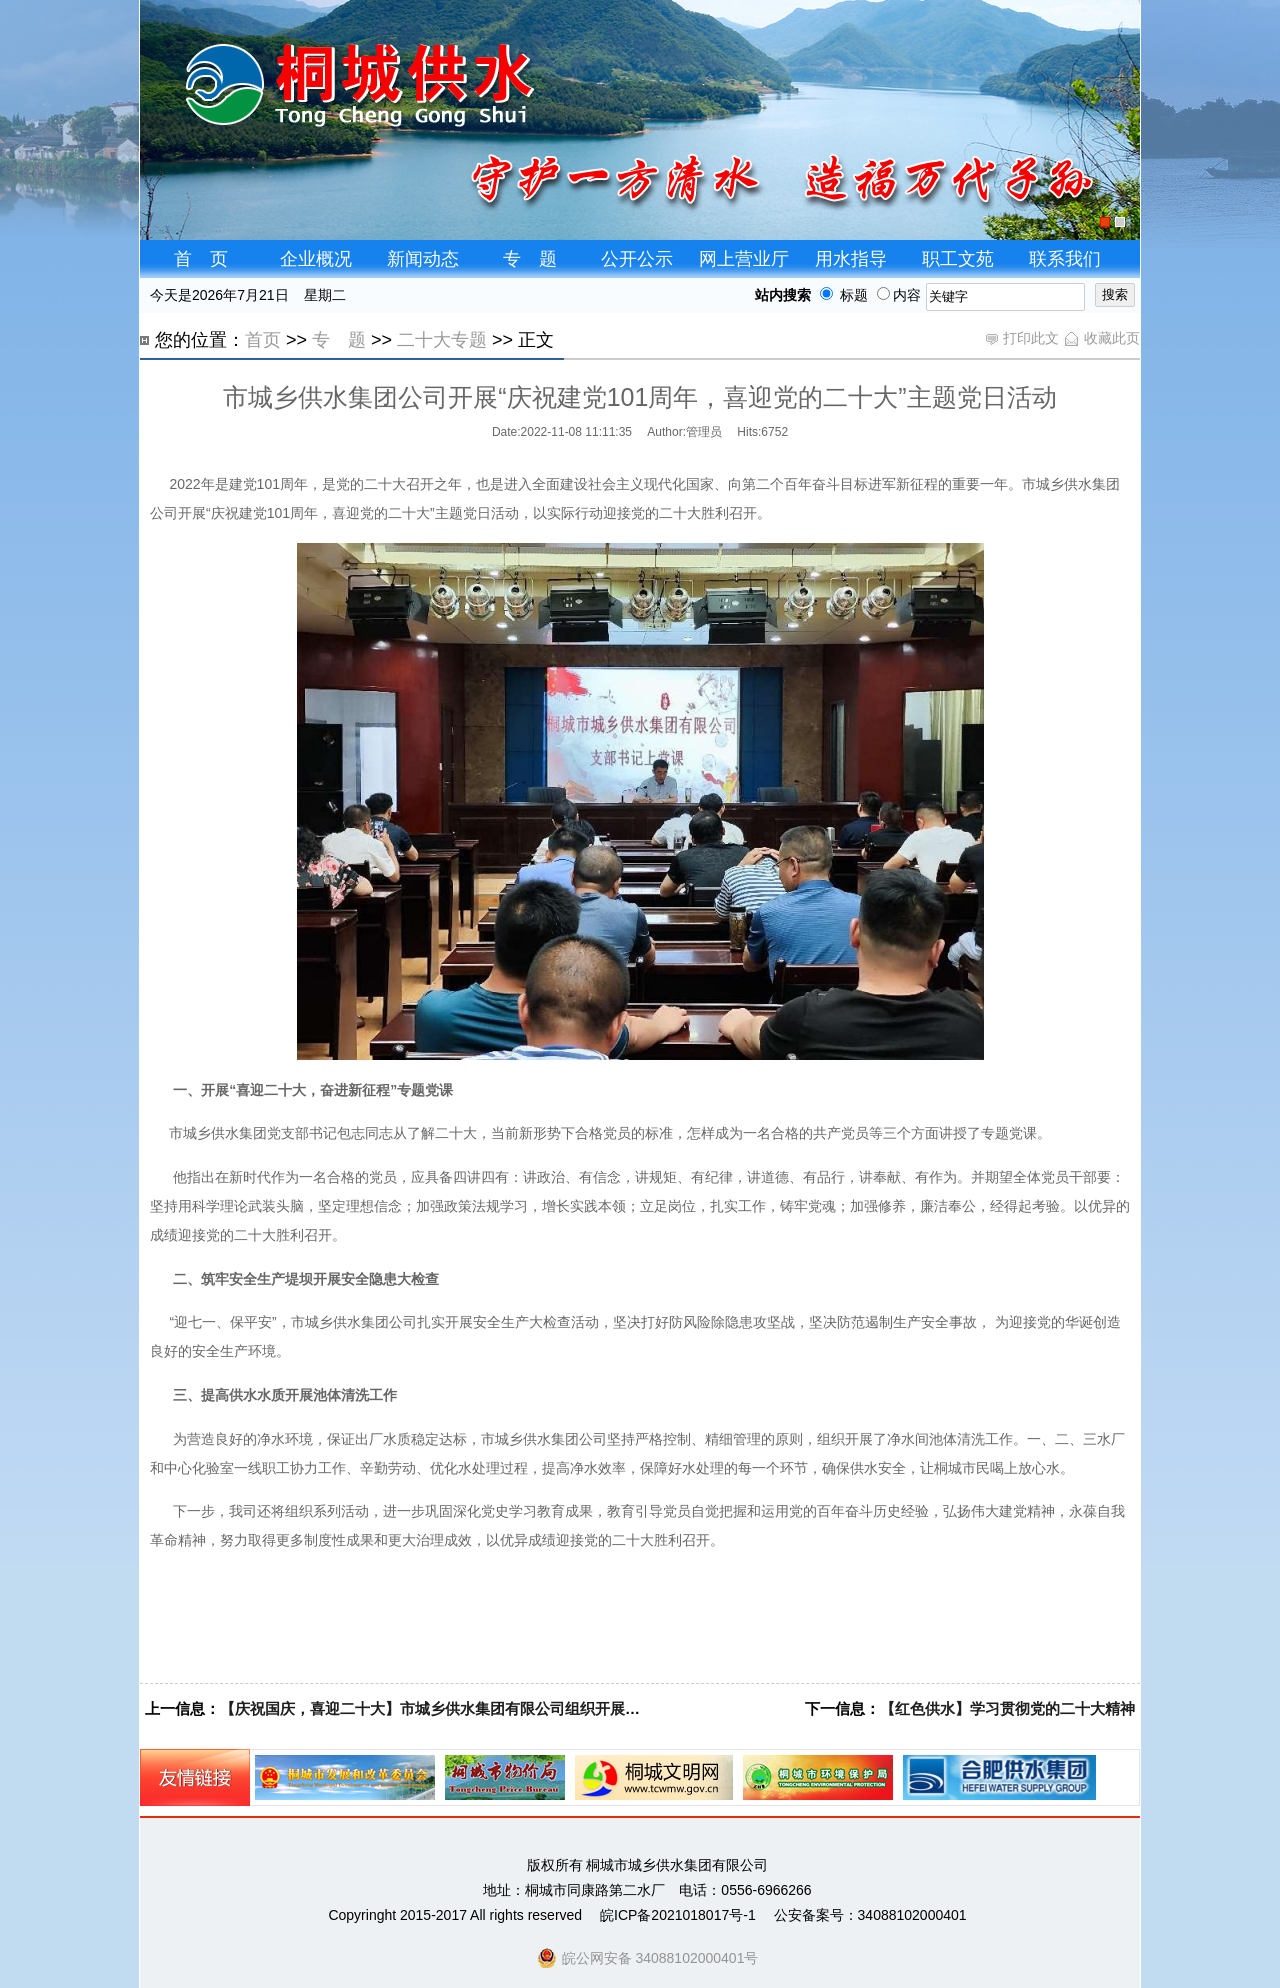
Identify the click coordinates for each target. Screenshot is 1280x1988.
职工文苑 (958, 259)
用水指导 (851, 259)
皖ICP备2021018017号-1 (678, 1915)
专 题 (530, 259)
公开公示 (637, 259)
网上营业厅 (744, 259)
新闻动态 (423, 259)
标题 (839, 295)
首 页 (201, 259)
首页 (263, 340)
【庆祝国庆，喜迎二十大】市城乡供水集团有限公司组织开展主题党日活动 (467, 1708)
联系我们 (1065, 259)
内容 (899, 295)
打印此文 (1022, 338)
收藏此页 (1101, 338)
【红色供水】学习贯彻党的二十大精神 (1007, 1708)
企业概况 (316, 259)
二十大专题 (442, 340)
